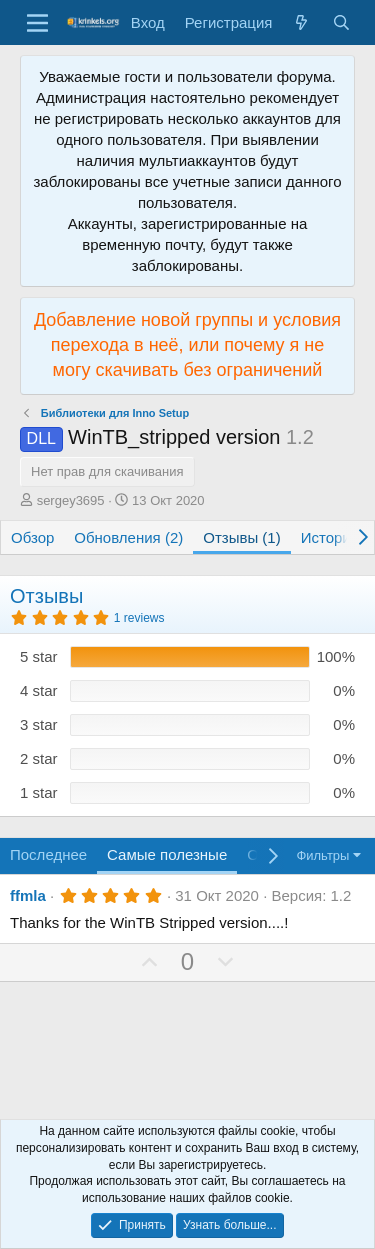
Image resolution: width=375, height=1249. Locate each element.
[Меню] (37, 23)
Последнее (48, 854)
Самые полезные (167, 854)
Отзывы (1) (241, 537)
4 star (39, 690)
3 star (39, 724)
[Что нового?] (301, 22)
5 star (39, 656)
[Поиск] (341, 22)
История (330, 537)
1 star (39, 792)
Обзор (32, 537)
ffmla (28, 895)
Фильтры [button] (322, 855)
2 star (39, 758)
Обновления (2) (128, 537)
